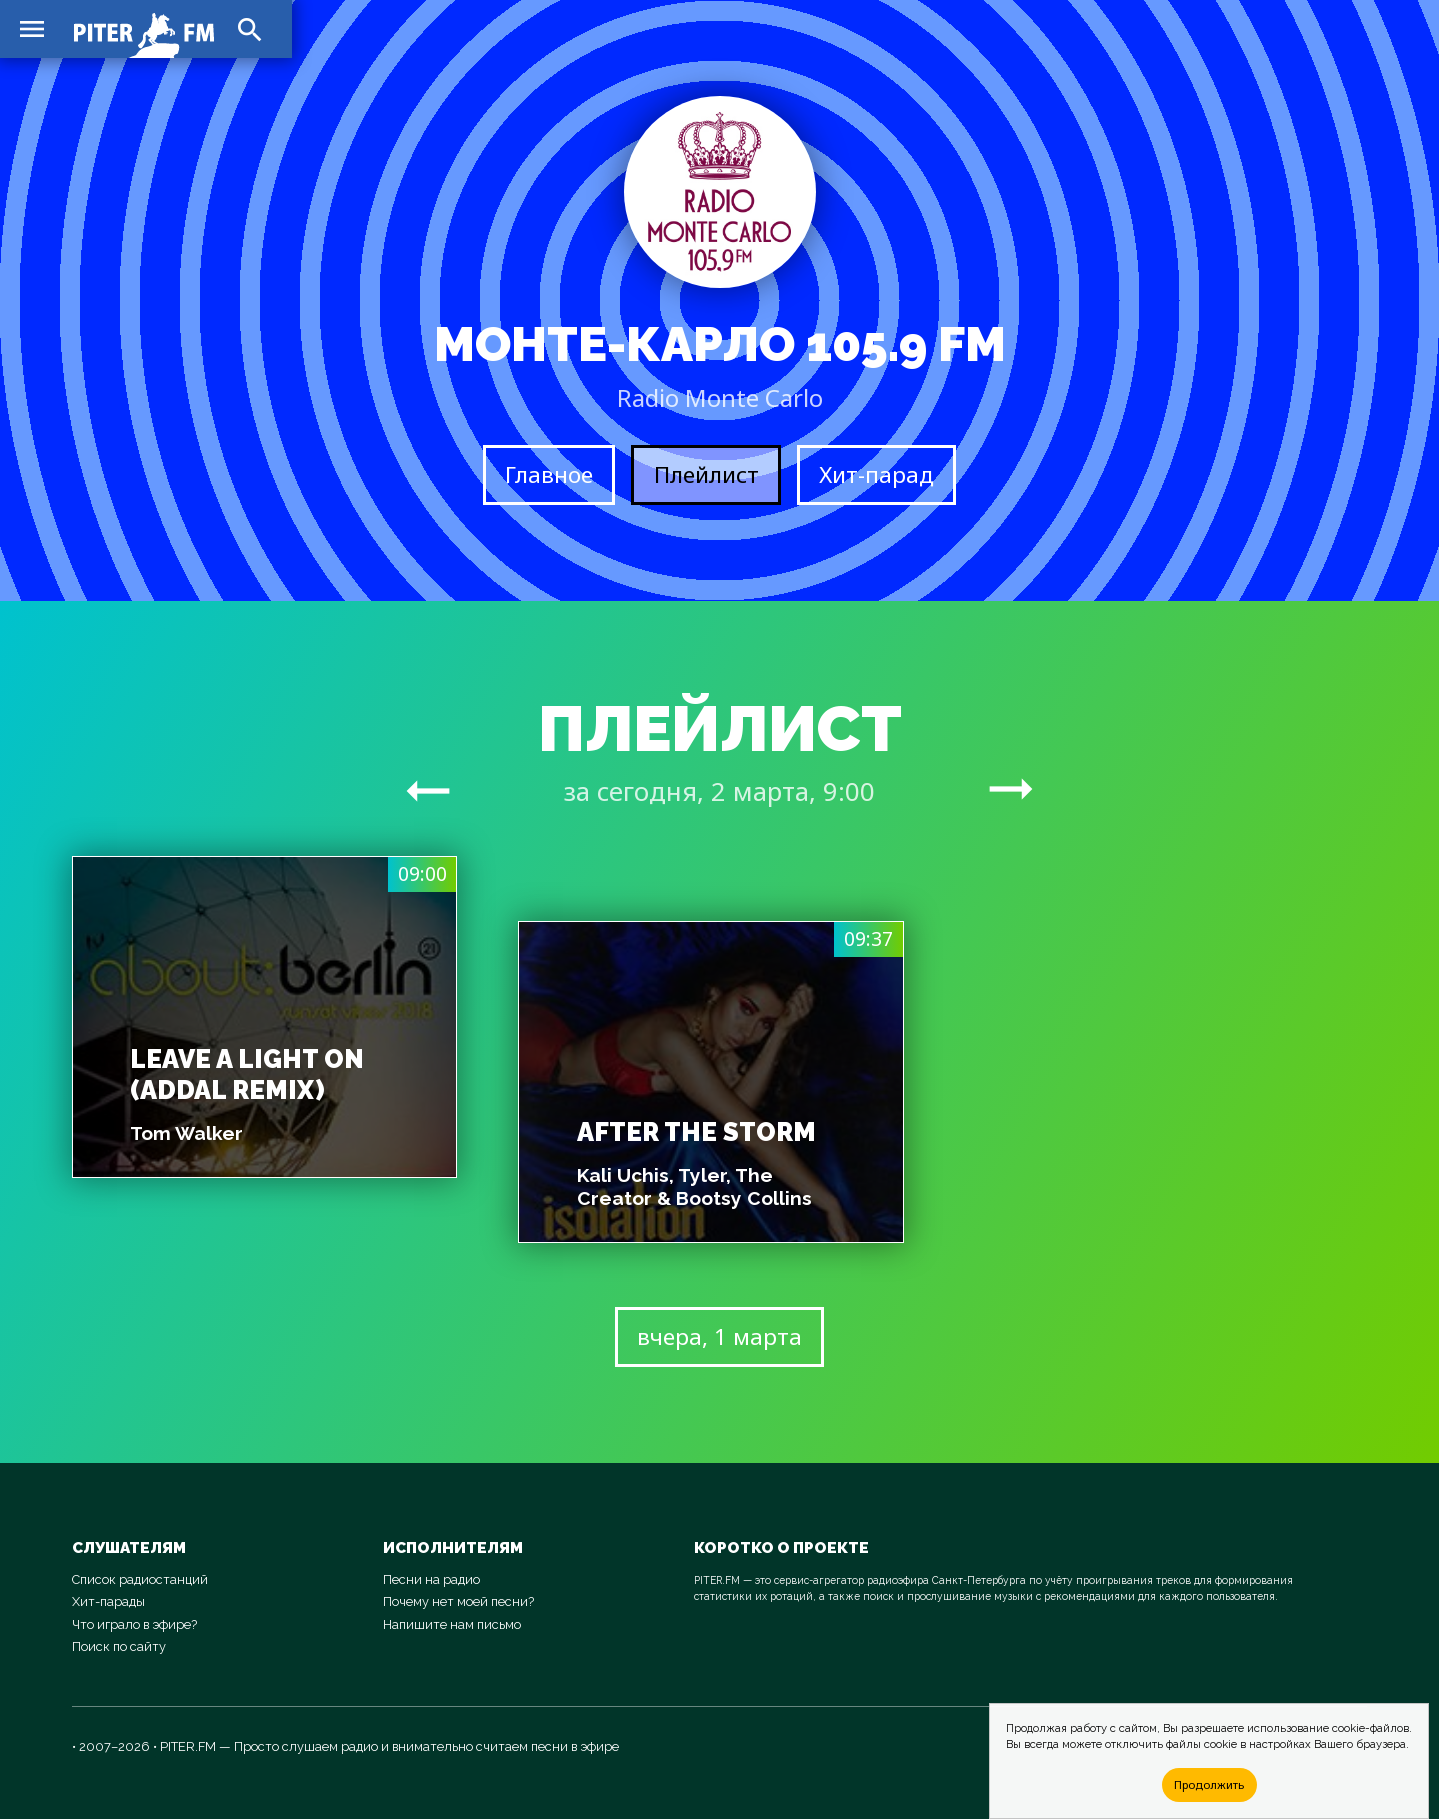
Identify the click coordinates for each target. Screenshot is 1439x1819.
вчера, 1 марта (719, 1336)
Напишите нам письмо (452, 1624)
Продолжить (1209, 1784)
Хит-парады (108, 1601)
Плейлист (706, 474)
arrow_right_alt (428, 790)
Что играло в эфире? (134, 1624)
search (250, 30)
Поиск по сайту (119, 1646)
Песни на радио (431, 1579)
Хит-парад (876, 474)
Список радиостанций (140, 1579)
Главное (549, 474)
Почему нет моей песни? (458, 1601)
